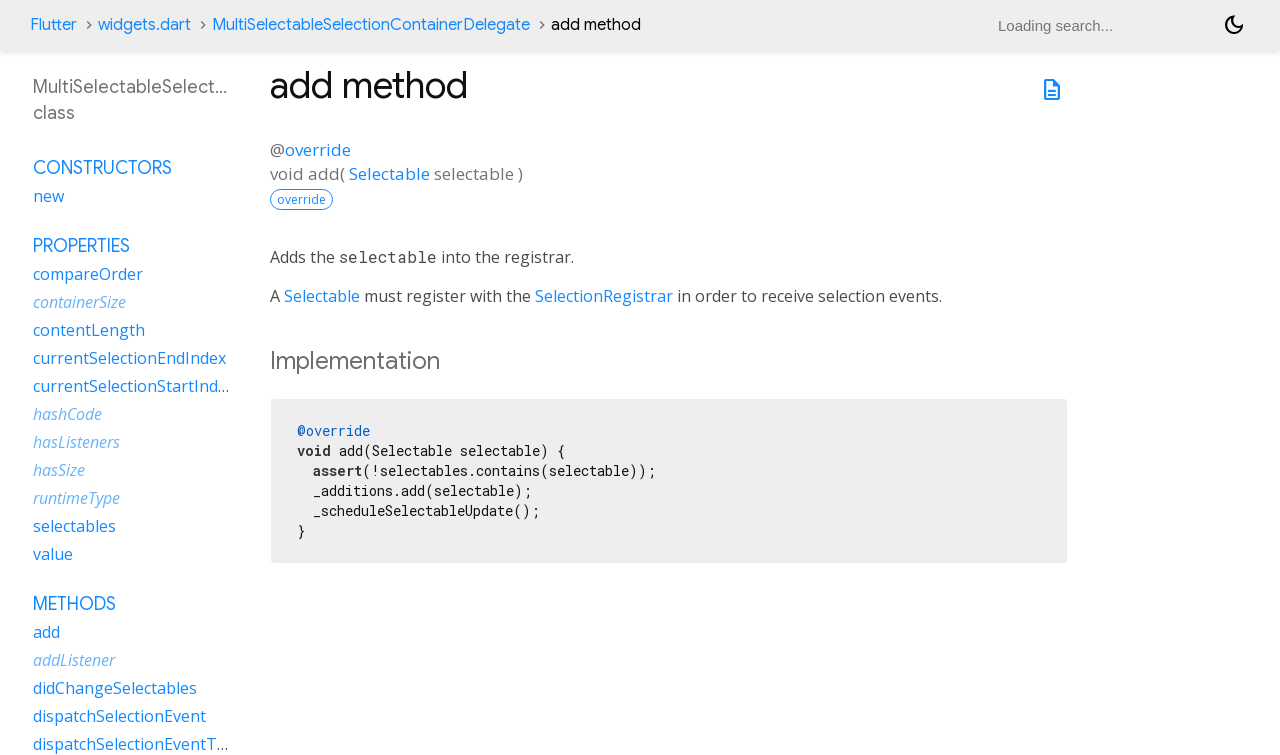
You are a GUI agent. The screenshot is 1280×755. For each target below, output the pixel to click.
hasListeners (76, 442)
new (48, 196)
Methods (74, 604)
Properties (81, 246)
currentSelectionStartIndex (134, 386)
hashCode (67, 414)
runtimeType (76, 498)
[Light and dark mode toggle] (1234, 25)
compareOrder (88, 274)
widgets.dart (144, 25)
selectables (74, 526)
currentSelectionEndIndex (129, 358)
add (46, 632)
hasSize (59, 470)
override (318, 149)
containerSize (79, 302)
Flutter (53, 25)
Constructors (102, 168)
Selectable (389, 173)
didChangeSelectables (115, 688)
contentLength (89, 330)
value (53, 554)
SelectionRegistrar (604, 296)
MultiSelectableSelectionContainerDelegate (371, 25)
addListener (74, 660)
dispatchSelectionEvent (119, 716)
